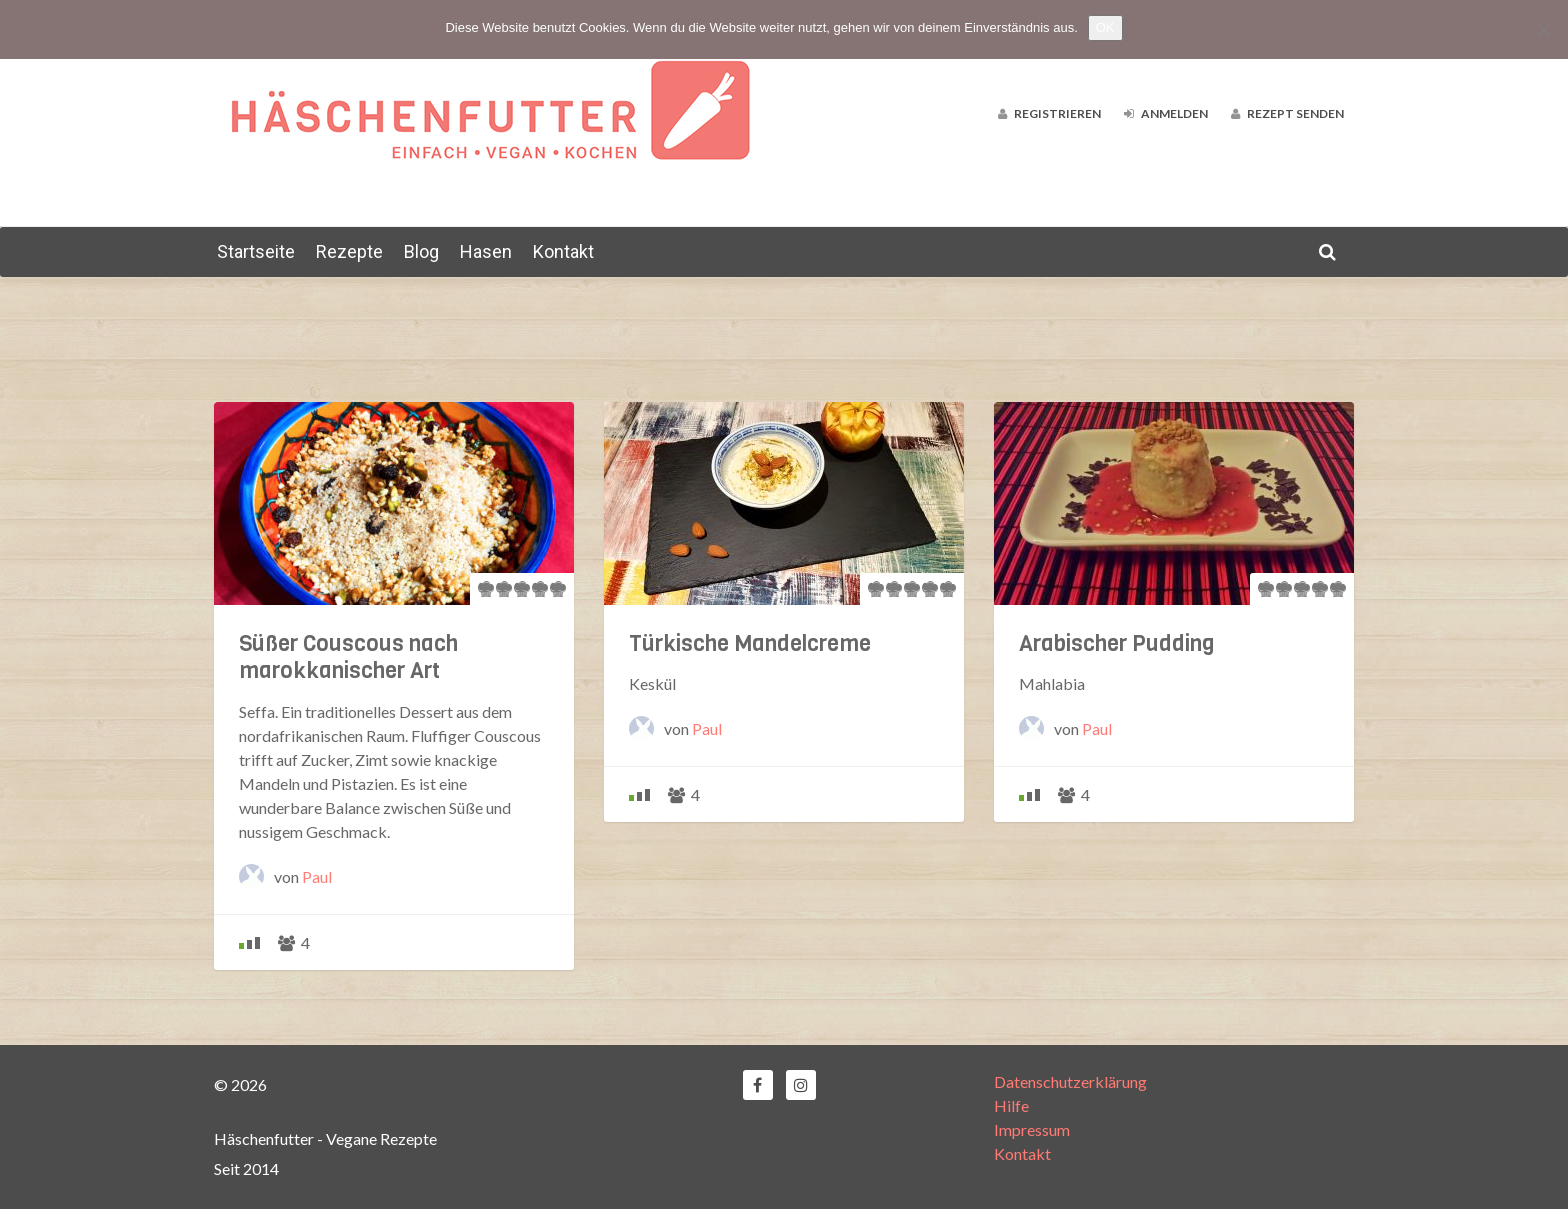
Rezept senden (1287, 113)
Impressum (1032, 1129)
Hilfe (1011, 1105)
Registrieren (1049, 113)
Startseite (256, 251)
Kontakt (563, 251)
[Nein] (1543, 30)
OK (1105, 27)
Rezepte (349, 251)
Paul (317, 876)
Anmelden (1166, 113)
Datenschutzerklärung (1070, 1081)
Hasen (486, 251)
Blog (421, 251)
